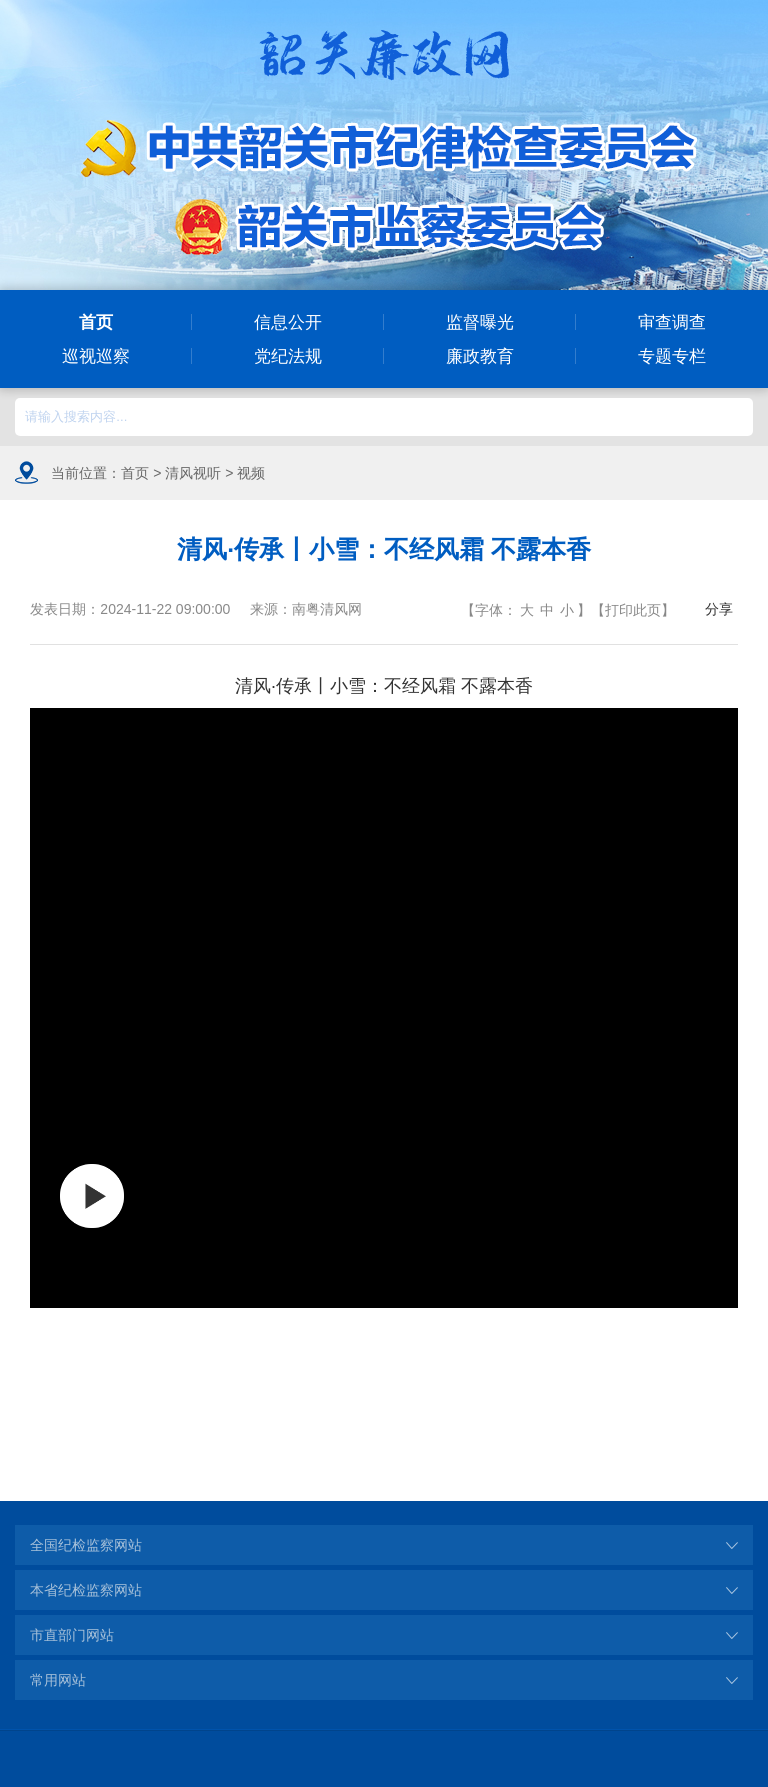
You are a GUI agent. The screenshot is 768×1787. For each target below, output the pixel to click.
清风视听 (193, 473)
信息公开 (288, 322)
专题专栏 (672, 356)
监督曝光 (480, 322)
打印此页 (633, 610)
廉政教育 (480, 356)
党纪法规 (288, 356)
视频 (251, 473)
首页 (96, 322)
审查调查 (672, 322)
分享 (719, 609)
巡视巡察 (96, 356)
